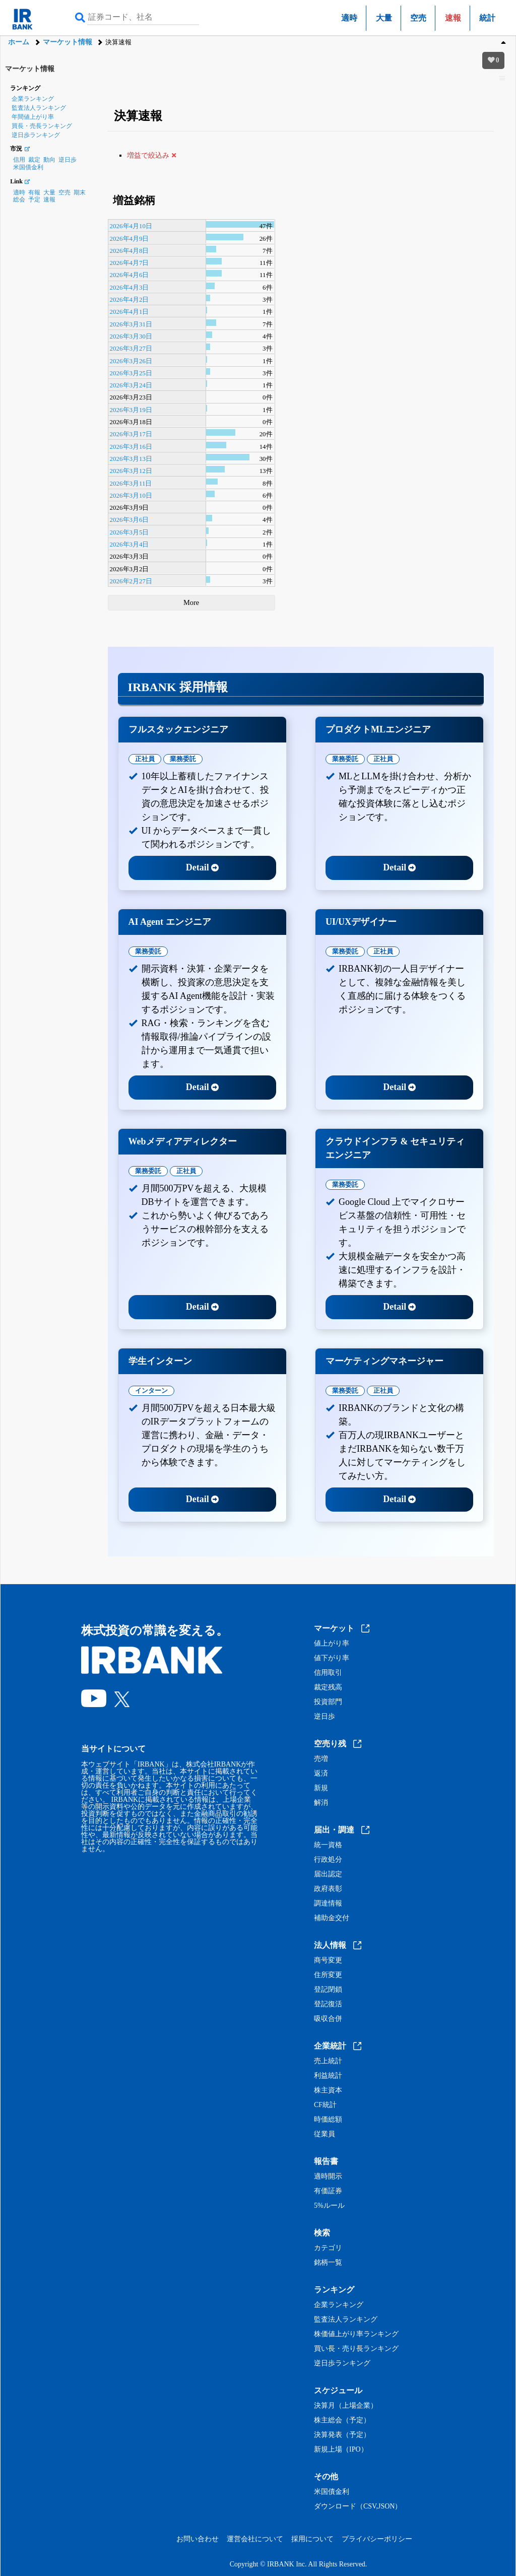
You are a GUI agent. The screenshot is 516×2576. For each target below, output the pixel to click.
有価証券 (328, 2191)
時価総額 (328, 2119)
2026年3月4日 (129, 544)
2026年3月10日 (131, 495)
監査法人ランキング (39, 107)
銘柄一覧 (328, 2262)
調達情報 (328, 1903)
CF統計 (325, 2105)
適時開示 (328, 2176)
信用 (19, 159)
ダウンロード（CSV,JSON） (358, 2506)
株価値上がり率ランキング (356, 2334)
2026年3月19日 (131, 410)
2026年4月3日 (129, 287)
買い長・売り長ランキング (356, 2348)
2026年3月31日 (131, 324)
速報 (49, 199)
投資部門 (328, 1702)
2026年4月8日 (129, 250)
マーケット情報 (67, 42)
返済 (321, 1773)
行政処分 (328, 1859)
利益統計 (328, 2075)
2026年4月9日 (129, 238)
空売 (418, 18)
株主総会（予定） (342, 2420)
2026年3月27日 (131, 348)
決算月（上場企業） (345, 2405)
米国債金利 (28, 167)
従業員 (324, 2134)
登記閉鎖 (328, 1989)
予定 (34, 199)
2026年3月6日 (129, 519)
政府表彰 (328, 1888)
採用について (312, 2539)
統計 (487, 18)
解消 (321, 1802)
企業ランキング (33, 98)
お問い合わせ (197, 2539)
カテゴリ (328, 2248)
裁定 (34, 159)
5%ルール (329, 2205)
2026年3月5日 (129, 532)
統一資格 (328, 1845)
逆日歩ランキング (36, 135)
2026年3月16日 (131, 446)
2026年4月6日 (129, 275)
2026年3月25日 (131, 373)
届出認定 (328, 1874)
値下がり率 (331, 1658)
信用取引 (328, 1672)
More (191, 602)
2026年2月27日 (131, 581)
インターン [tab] (151, 1390)
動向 (49, 159)
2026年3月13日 (131, 458)
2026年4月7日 (129, 262)
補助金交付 (331, 1918)
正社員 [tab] (145, 759)
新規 (321, 1788)
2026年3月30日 (131, 336)
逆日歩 (67, 159)
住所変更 (328, 1975)
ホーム (18, 42)
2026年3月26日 (131, 361)
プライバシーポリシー (377, 2539)
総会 (19, 199)
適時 (349, 18)
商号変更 (328, 1960)
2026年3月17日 (131, 434)
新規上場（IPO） (341, 2449)
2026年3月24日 (131, 385)
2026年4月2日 (129, 299)
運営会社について (255, 2539)
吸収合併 (328, 2018)
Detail (202, 867)
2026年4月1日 (129, 311)
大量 (384, 18)
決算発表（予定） (342, 2434)
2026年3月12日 (131, 470)
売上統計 (328, 2061)
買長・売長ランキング (42, 125)
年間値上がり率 (33, 116)
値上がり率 (331, 1643)
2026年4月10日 (131, 226)
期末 (80, 192)
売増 (321, 1758)
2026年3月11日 (131, 483)
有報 (34, 192)
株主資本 (328, 2090)
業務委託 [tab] (183, 759)
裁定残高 (328, 1687)
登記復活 (328, 2004)
